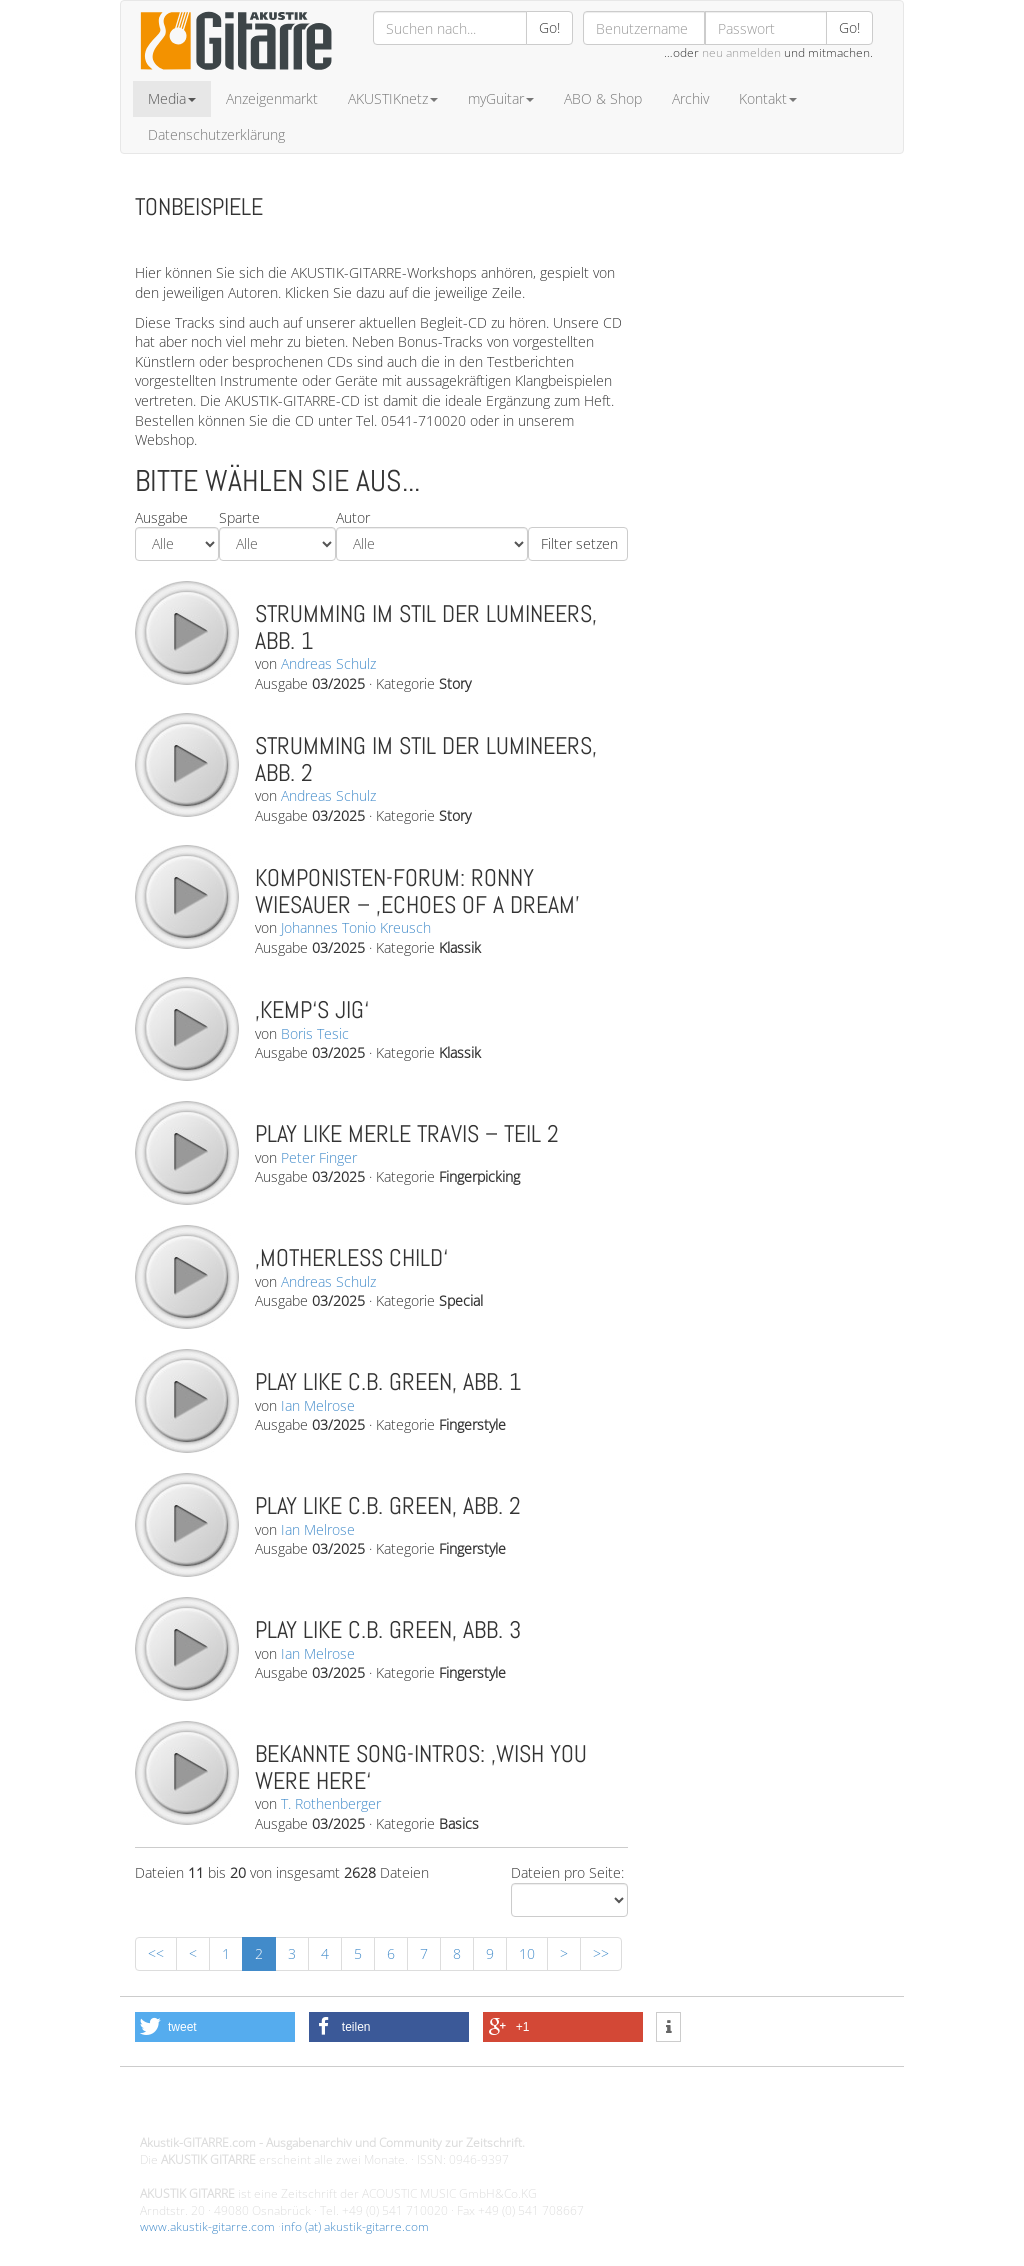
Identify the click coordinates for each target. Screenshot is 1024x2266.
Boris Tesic (315, 1033)
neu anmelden (741, 52)
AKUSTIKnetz (393, 98)
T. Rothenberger (331, 1803)
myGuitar (501, 98)
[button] (215, 2027)
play (186, 632)
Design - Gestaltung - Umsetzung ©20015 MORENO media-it (304, 2109)
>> (601, 1953)
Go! (549, 27)
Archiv (690, 98)
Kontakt (768, 98)
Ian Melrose (318, 1405)
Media (172, 98)
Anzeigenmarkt (272, 98)
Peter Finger (319, 1157)
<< (156, 1953)
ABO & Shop (603, 98)
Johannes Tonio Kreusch (356, 927)
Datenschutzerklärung (216, 134)
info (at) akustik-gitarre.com (355, 2226)
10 (527, 1953)
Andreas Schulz (328, 663)
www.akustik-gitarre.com (207, 2226)
